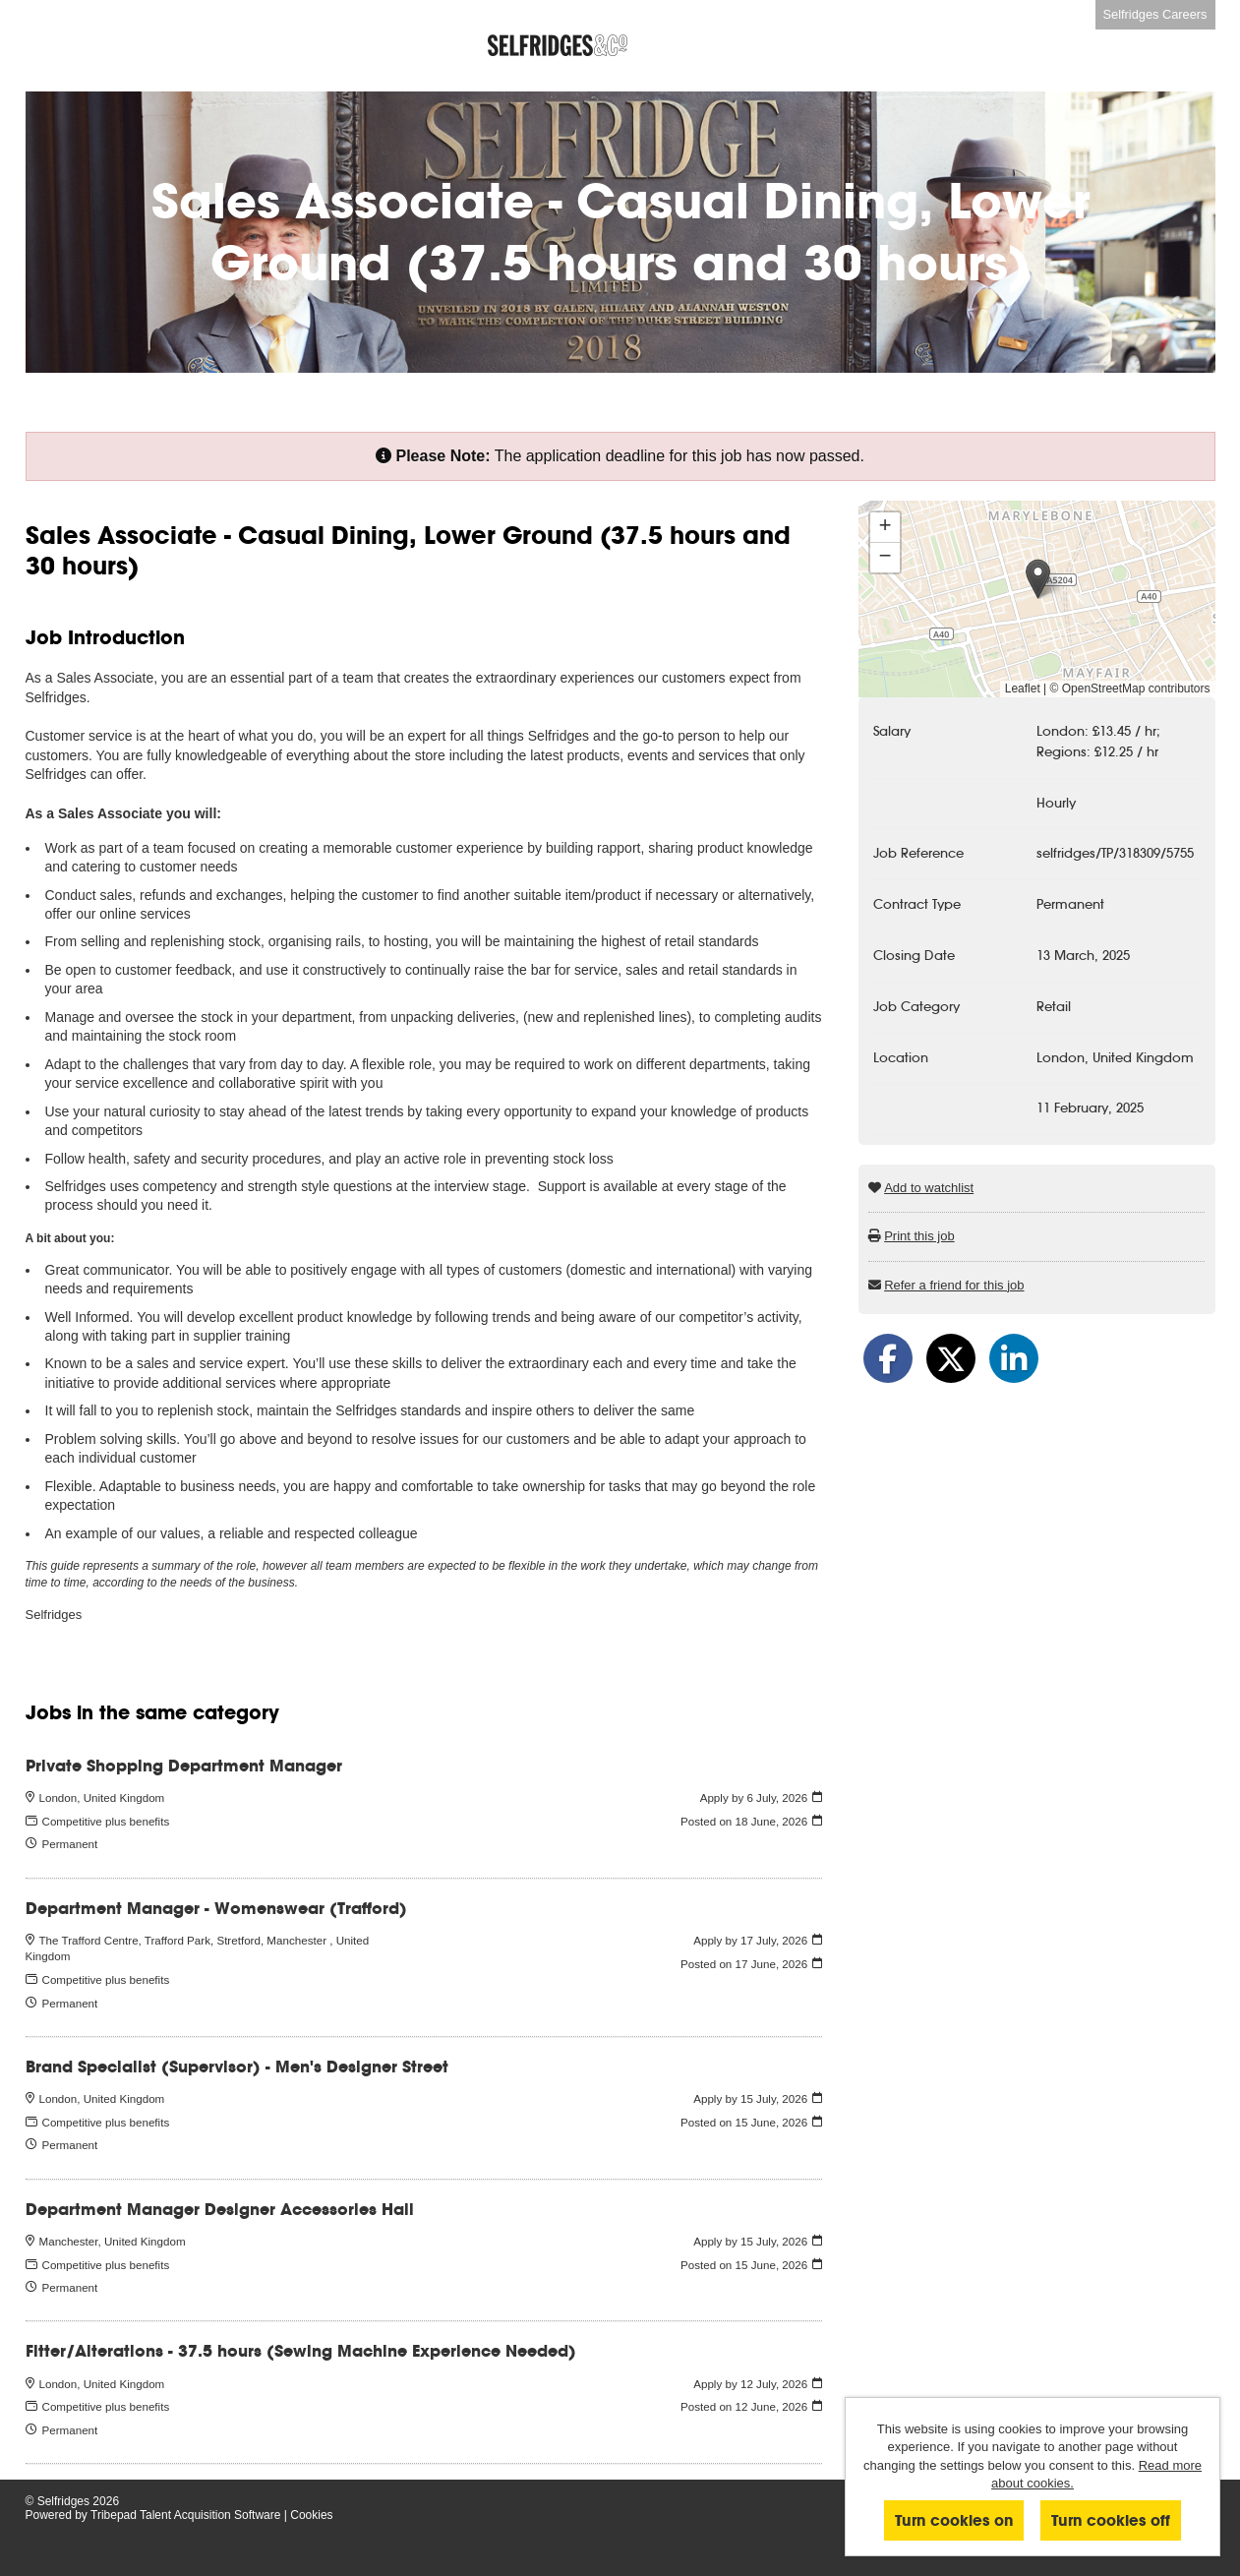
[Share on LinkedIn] (1013, 1358)
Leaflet (1022, 688)
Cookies (311, 2515)
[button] (1038, 579)
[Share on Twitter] (950, 1358)
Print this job (919, 1235)
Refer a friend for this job (954, 1285)
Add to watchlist (929, 1187)
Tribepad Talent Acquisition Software (185, 2515)
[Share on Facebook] (888, 1358)
